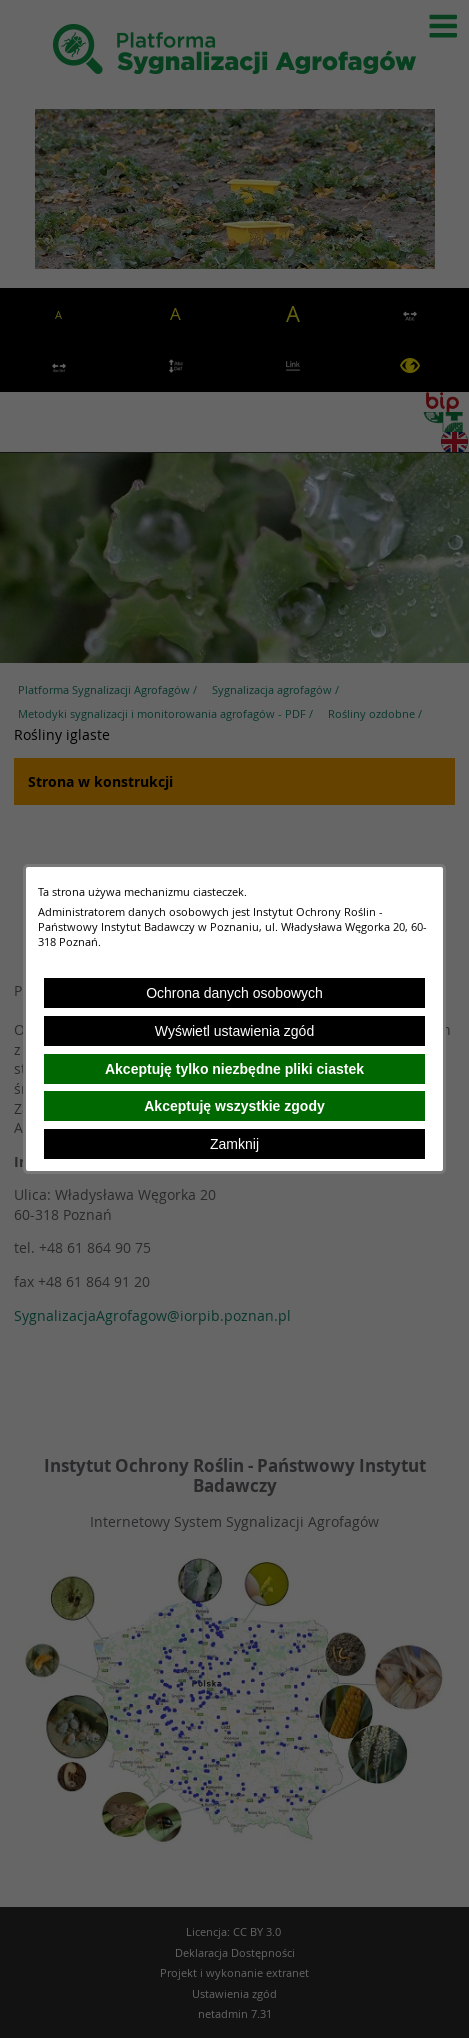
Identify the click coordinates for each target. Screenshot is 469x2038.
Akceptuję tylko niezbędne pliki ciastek (234, 1069)
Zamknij (234, 1144)
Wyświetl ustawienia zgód (234, 1031)
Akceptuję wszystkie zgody (234, 1106)
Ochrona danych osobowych (234, 993)
